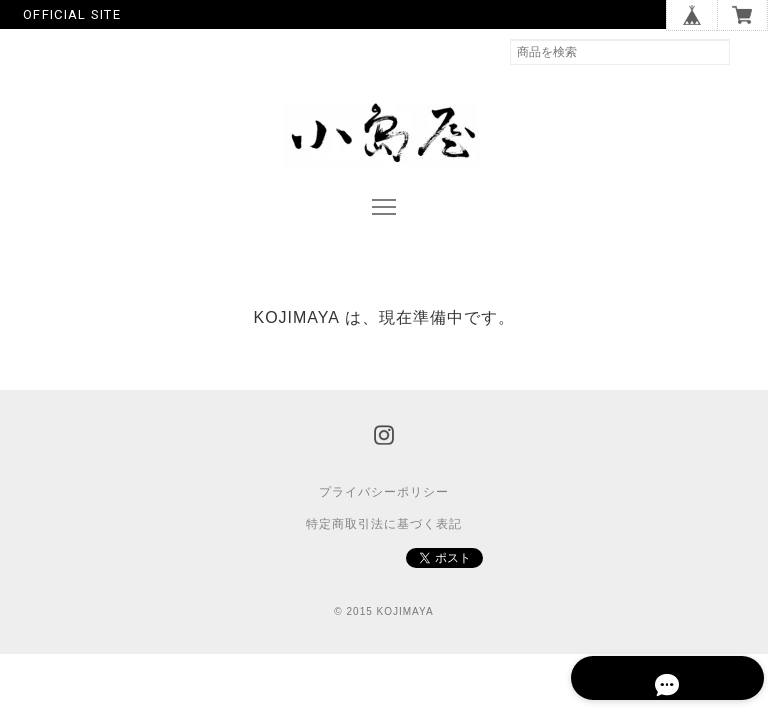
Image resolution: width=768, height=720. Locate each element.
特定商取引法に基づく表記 (384, 543)
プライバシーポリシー (384, 511)
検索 (749, 52)
